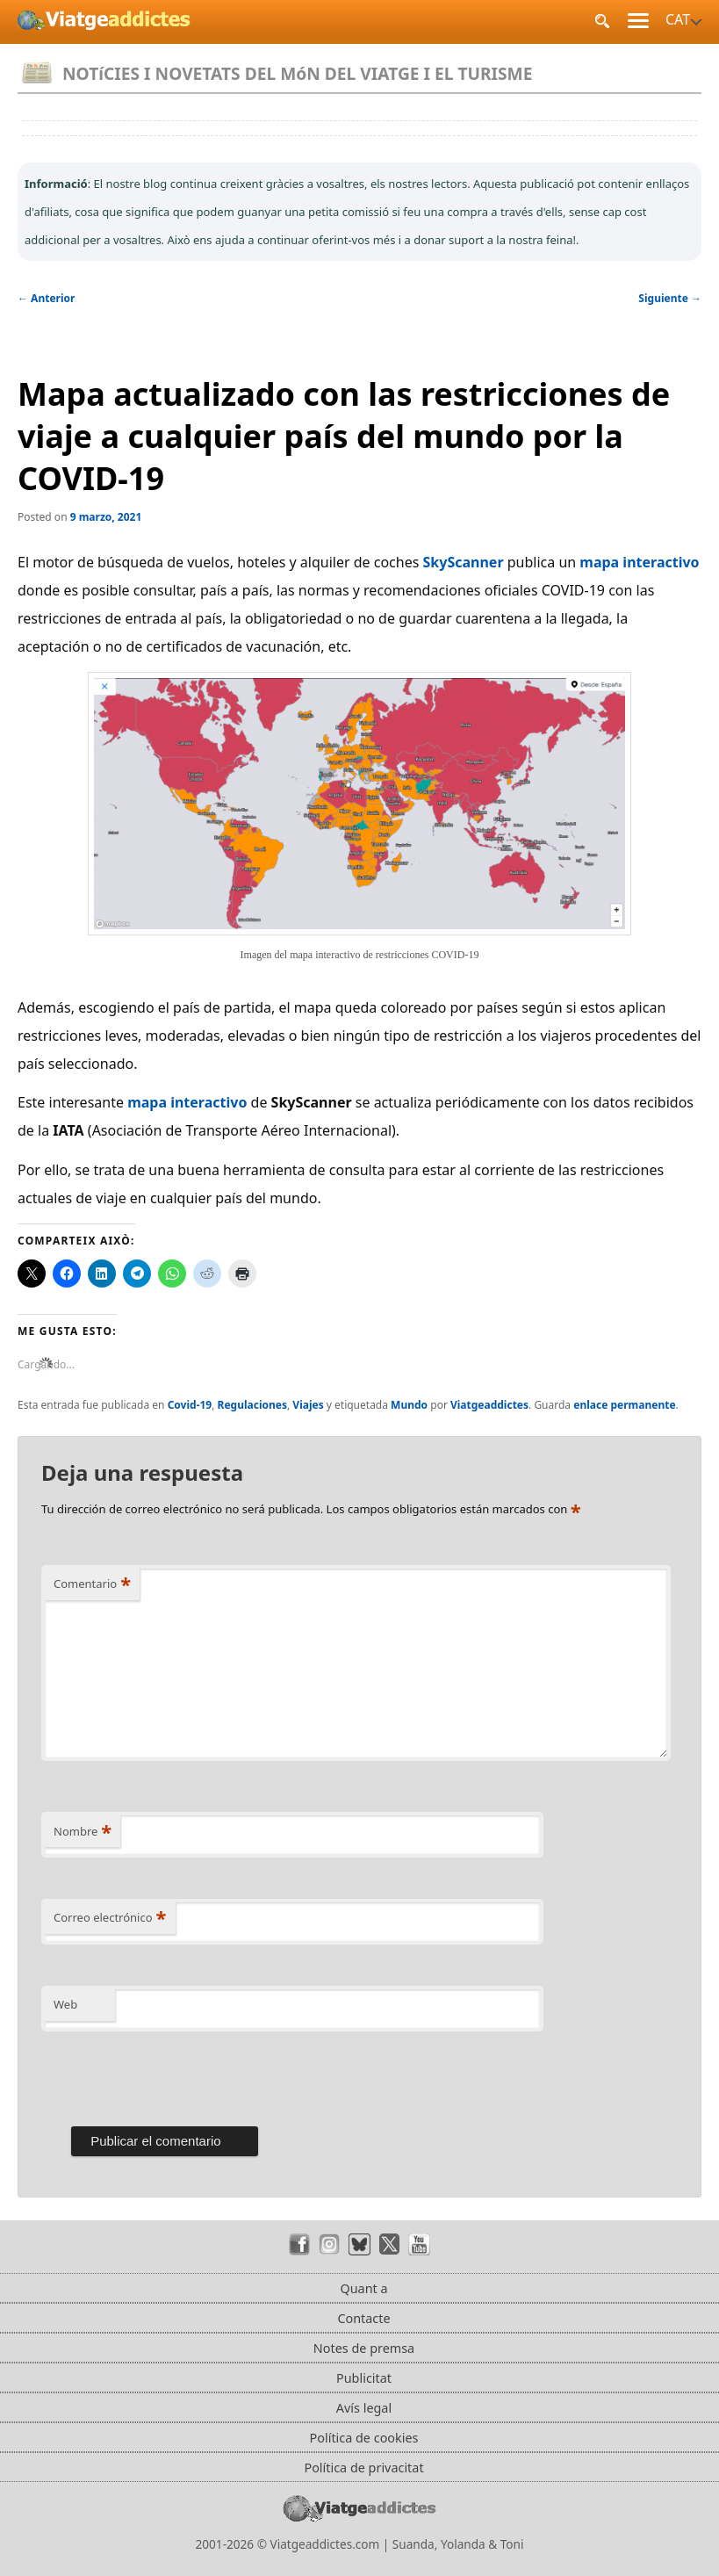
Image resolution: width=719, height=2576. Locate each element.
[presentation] (174, 2074)
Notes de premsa (363, 2348)
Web (65, 2004)
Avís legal (364, 2407)
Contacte (363, 2318)
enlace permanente (624, 1404)
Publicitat (364, 2378)
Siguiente (669, 298)
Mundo (409, 1404)
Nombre (82, 1831)
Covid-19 (190, 1404)
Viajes (307, 1404)
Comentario (92, 1583)
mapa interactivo (639, 562)
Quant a (363, 2288)
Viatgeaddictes (489, 1404)
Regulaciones (252, 1404)
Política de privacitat (363, 2467)
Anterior (46, 298)
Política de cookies (364, 2437)
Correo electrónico (110, 1917)
